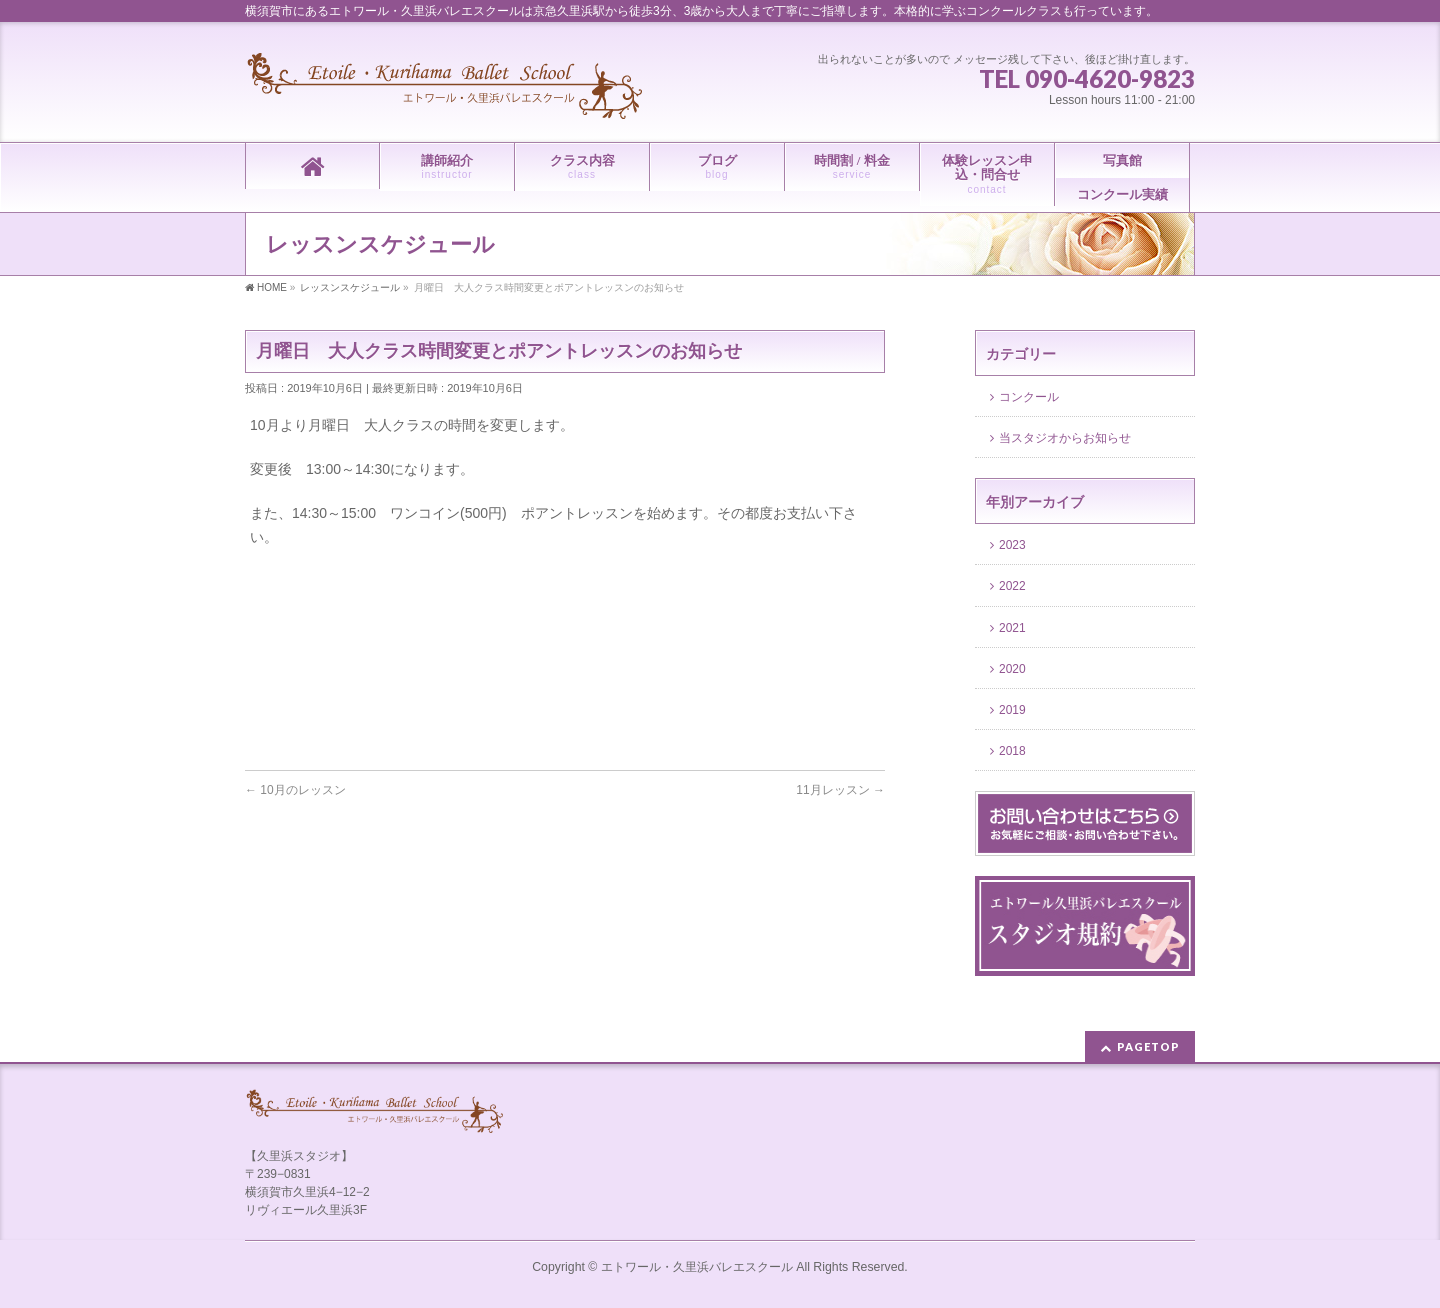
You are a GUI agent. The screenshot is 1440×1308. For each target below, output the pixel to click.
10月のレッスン (295, 790)
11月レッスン (840, 790)
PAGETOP (1148, 1046)
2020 (1014, 669)
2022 (1014, 586)
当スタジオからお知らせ (1065, 438)
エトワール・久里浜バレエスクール (697, 1267)
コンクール (1029, 397)
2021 (1014, 628)
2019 (1014, 710)
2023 (1014, 545)
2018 (1014, 751)
